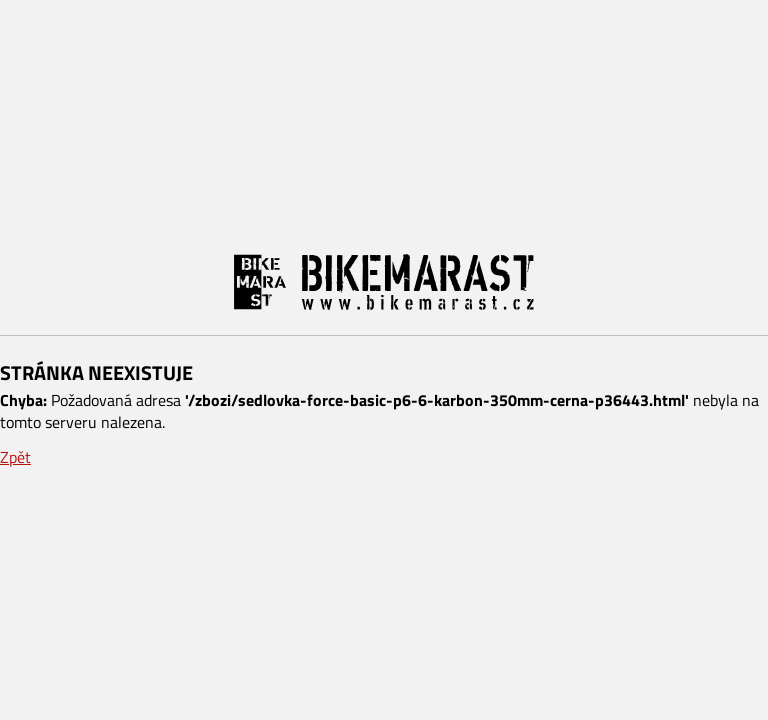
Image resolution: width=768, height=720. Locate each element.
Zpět (15, 457)
